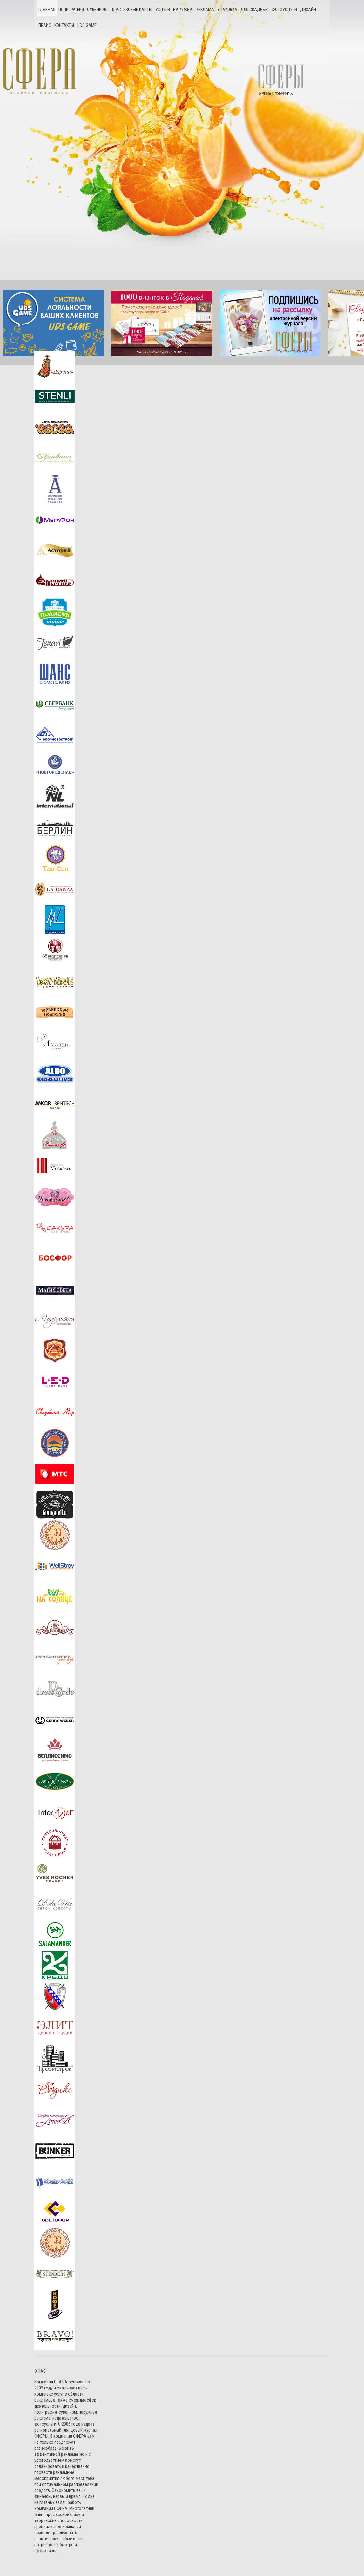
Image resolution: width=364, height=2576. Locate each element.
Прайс (44, 25)
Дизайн (308, 9)
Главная (46, 9)
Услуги (162, 9)
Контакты (64, 25)
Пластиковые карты (131, 9)
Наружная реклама (193, 9)
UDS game (87, 25)
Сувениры (97, 9)
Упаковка (227, 9)
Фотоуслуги (284, 9)
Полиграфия (71, 9)
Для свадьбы (254, 9)
